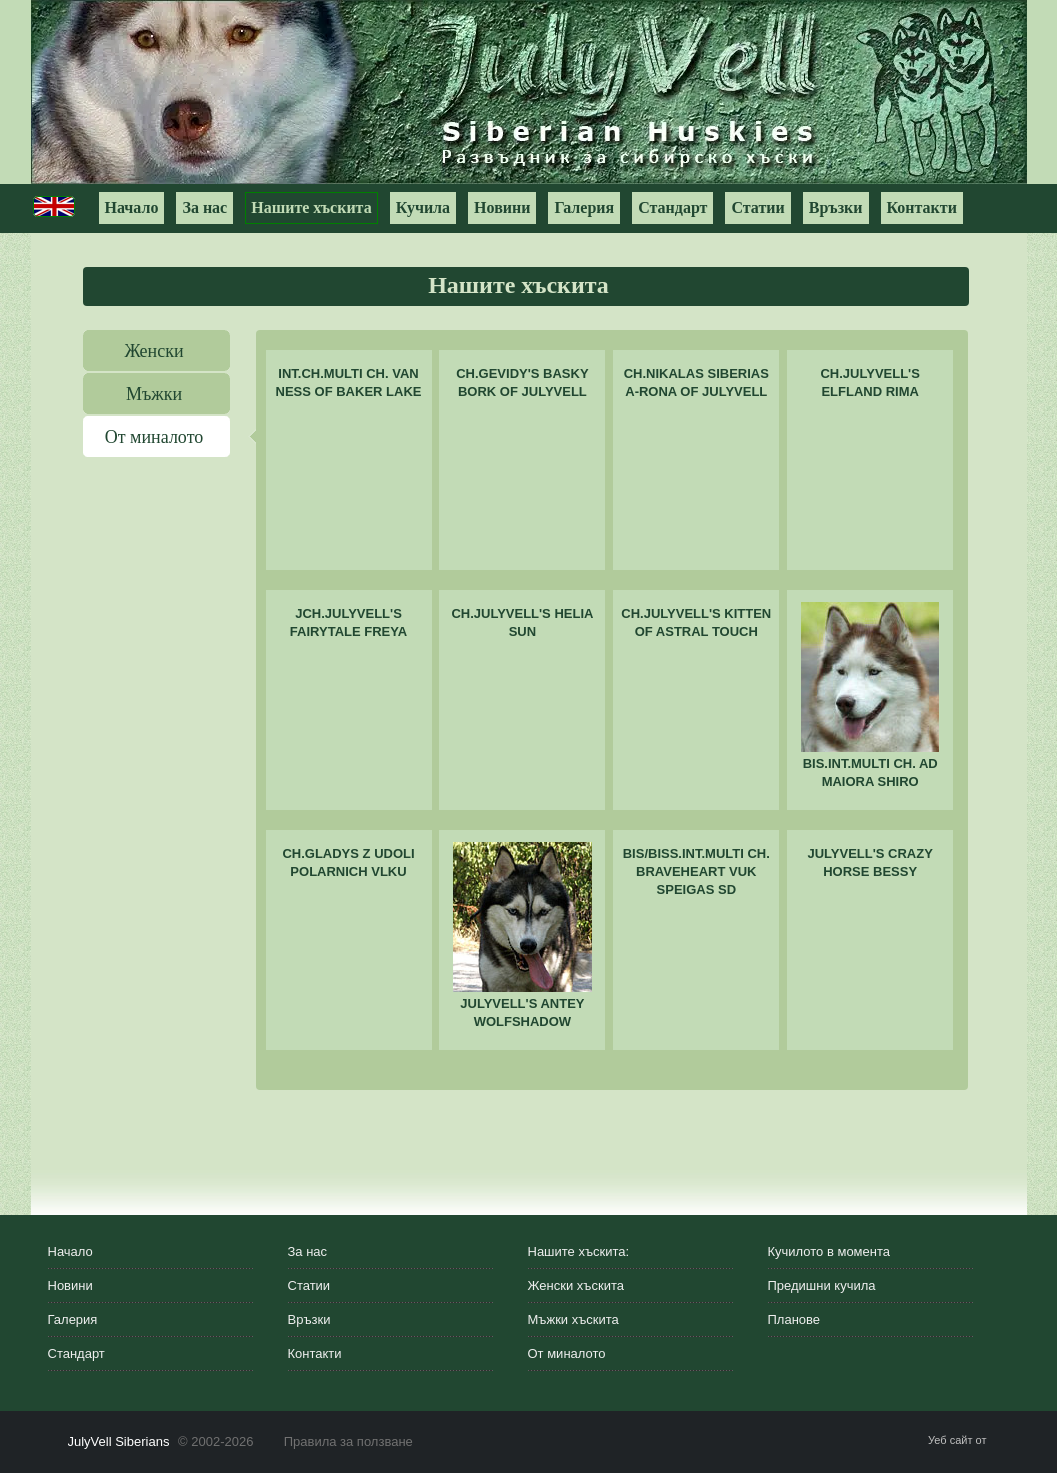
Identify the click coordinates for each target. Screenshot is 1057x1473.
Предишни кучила (822, 1285)
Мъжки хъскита (573, 1319)
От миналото (154, 437)
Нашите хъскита (311, 207)
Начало (132, 207)
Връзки (836, 207)
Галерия (584, 207)
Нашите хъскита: (579, 1251)
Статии (757, 207)
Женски (153, 351)
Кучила (423, 207)
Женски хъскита (576, 1285)
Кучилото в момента (829, 1251)
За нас (204, 207)
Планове (794, 1319)
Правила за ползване (348, 1441)
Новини (502, 207)
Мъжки (154, 394)
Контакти (922, 207)
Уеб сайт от (958, 1440)
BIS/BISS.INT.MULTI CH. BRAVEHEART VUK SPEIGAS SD (696, 871)
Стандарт (672, 207)
